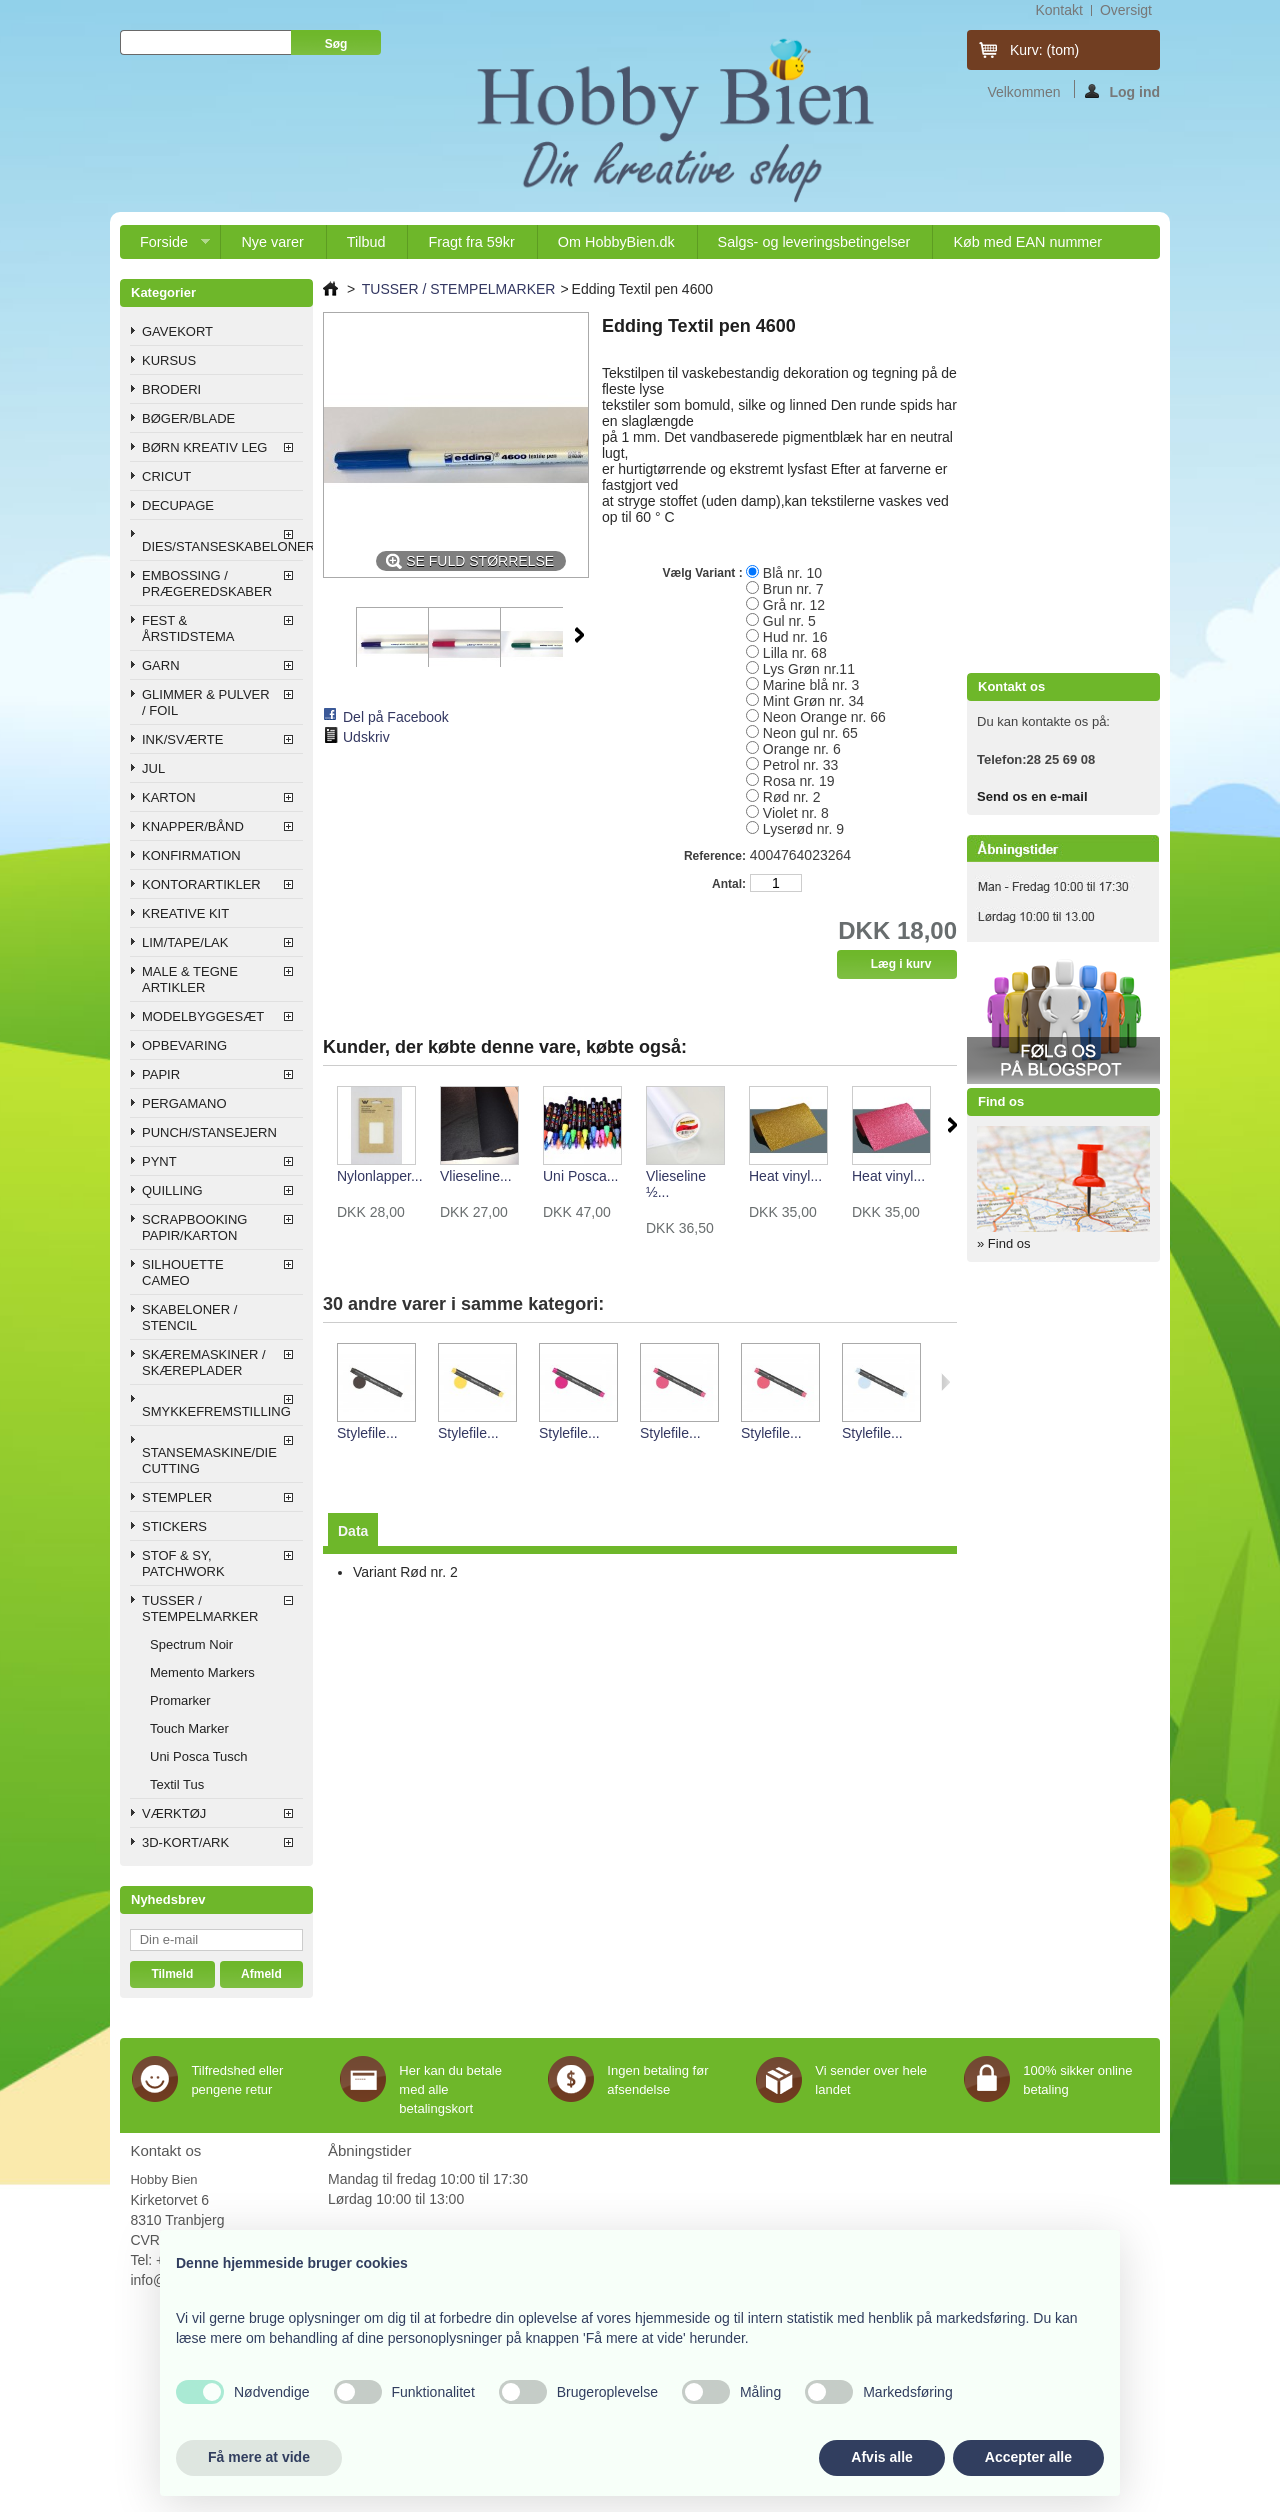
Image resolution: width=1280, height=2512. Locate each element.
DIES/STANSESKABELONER (222, 546)
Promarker (180, 1700)
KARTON (169, 797)
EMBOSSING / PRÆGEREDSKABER (207, 583)
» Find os (1003, 1243)
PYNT (159, 1161)
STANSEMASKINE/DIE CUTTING (209, 1460)
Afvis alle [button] (881, 2457)
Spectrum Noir (191, 1644)
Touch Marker (189, 1728)
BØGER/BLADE (188, 418)
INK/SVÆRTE (182, 739)
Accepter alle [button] (1028, 2457)
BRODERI (171, 389)
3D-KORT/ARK (185, 1842)
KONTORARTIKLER (201, 884)
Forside (165, 246)
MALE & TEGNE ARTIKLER (190, 979)
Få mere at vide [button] (259, 2457)
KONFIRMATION (191, 855)
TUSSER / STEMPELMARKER (200, 1608)
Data (353, 1531)
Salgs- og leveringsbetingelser (814, 242)
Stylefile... (367, 1433)
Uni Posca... (580, 1176)
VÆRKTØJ (174, 1813)
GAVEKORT (177, 331)
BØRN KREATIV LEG (204, 447)
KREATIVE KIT (185, 913)
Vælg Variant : (704, 573)
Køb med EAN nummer (1027, 242)
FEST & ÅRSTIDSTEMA (188, 628)
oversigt (1126, 10)
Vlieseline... (476, 1176)
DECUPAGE (178, 505)
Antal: (729, 884)
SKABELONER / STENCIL (189, 1317)
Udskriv (366, 737)
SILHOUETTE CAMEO (183, 1272)
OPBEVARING (184, 1045)
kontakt (1058, 10)
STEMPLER (177, 1497)
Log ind (1122, 91)
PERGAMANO (184, 1103)
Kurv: (1044, 50)
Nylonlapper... (380, 1176)
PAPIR (161, 1074)
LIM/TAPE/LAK (185, 942)
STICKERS (174, 1526)
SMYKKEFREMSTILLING (216, 1411)
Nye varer (272, 242)
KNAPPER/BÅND (193, 826)
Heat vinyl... (785, 1176)
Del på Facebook (396, 717)
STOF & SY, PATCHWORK (183, 1563)
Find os (1001, 1101)
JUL (153, 768)
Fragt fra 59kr (471, 242)
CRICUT (166, 476)
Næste (579, 635)
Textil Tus (177, 1784)
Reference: (715, 856)
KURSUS (169, 360)
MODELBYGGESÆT (203, 1016)
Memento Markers (202, 1672)
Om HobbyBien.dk (616, 242)
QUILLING (172, 1190)
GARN (161, 665)
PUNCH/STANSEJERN (209, 1132)
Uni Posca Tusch (199, 1756)
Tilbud (366, 242)
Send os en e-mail (1032, 796)
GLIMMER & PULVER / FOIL (206, 702)
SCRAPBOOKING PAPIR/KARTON (194, 1227)
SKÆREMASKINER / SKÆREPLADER (204, 1362)
